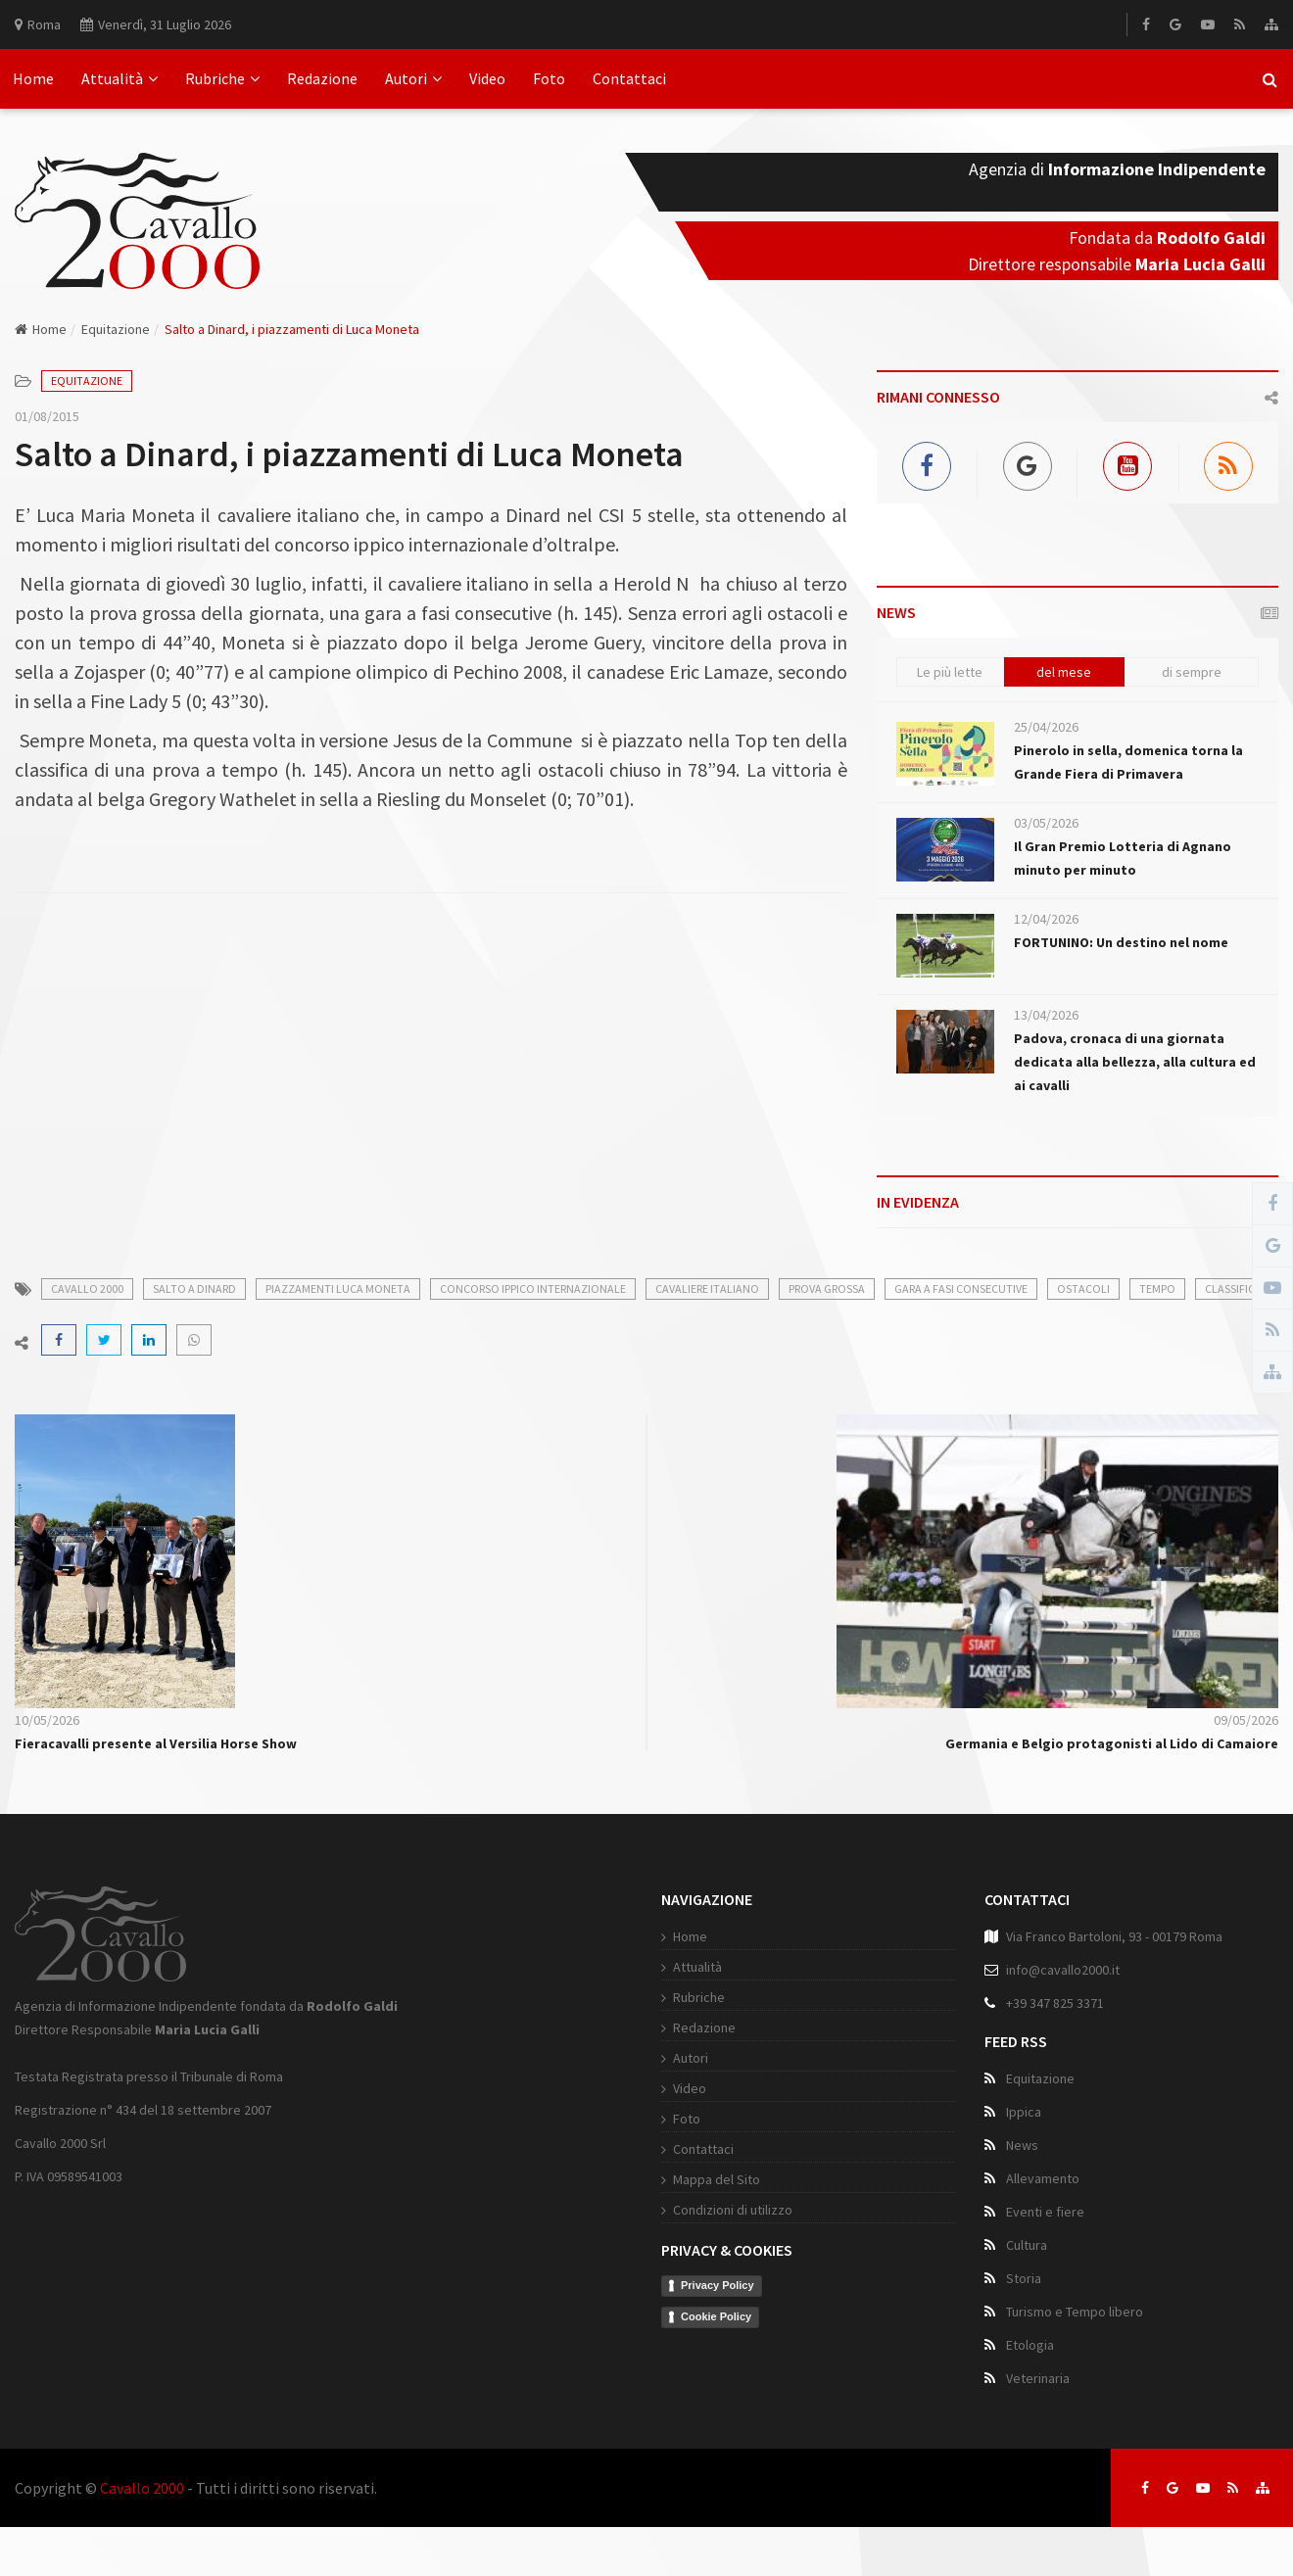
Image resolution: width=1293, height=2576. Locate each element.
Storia (1023, 2278)
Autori (413, 78)
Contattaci (629, 78)
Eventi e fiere (1045, 2211)
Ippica (1023, 2112)
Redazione (322, 78)
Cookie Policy (716, 2316)
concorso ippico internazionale (533, 1288)
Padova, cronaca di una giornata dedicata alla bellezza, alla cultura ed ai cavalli (1135, 1061)
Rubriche (222, 78)
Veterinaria (1038, 2378)
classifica (1233, 1288)
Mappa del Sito (716, 2179)
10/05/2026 (47, 1720)
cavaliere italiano (707, 1288)
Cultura (1026, 2245)
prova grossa (827, 1288)
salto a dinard (194, 1288)
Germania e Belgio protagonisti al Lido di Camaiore (1111, 1743)
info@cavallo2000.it (1063, 1970)
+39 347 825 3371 (1055, 2003)
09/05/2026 (1246, 1720)
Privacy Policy (717, 2285)
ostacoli (1083, 1288)
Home (33, 78)
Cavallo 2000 (142, 2488)
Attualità (119, 78)
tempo (1157, 1288)
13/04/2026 (1046, 1015)
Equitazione (115, 329)
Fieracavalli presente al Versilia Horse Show (156, 1743)
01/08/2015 (47, 416)
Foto (549, 78)
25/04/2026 (1046, 727)
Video (487, 78)
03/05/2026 (1046, 823)
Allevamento (1042, 2178)
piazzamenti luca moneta (337, 1288)
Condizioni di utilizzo (732, 2209)
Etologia (1030, 2345)
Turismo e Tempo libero (1074, 2311)
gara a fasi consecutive (961, 1288)
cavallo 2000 (87, 1288)
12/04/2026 (1046, 919)
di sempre (1191, 672)
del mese (1063, 672)
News (1022, 2145)
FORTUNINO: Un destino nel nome (1121, 942)
